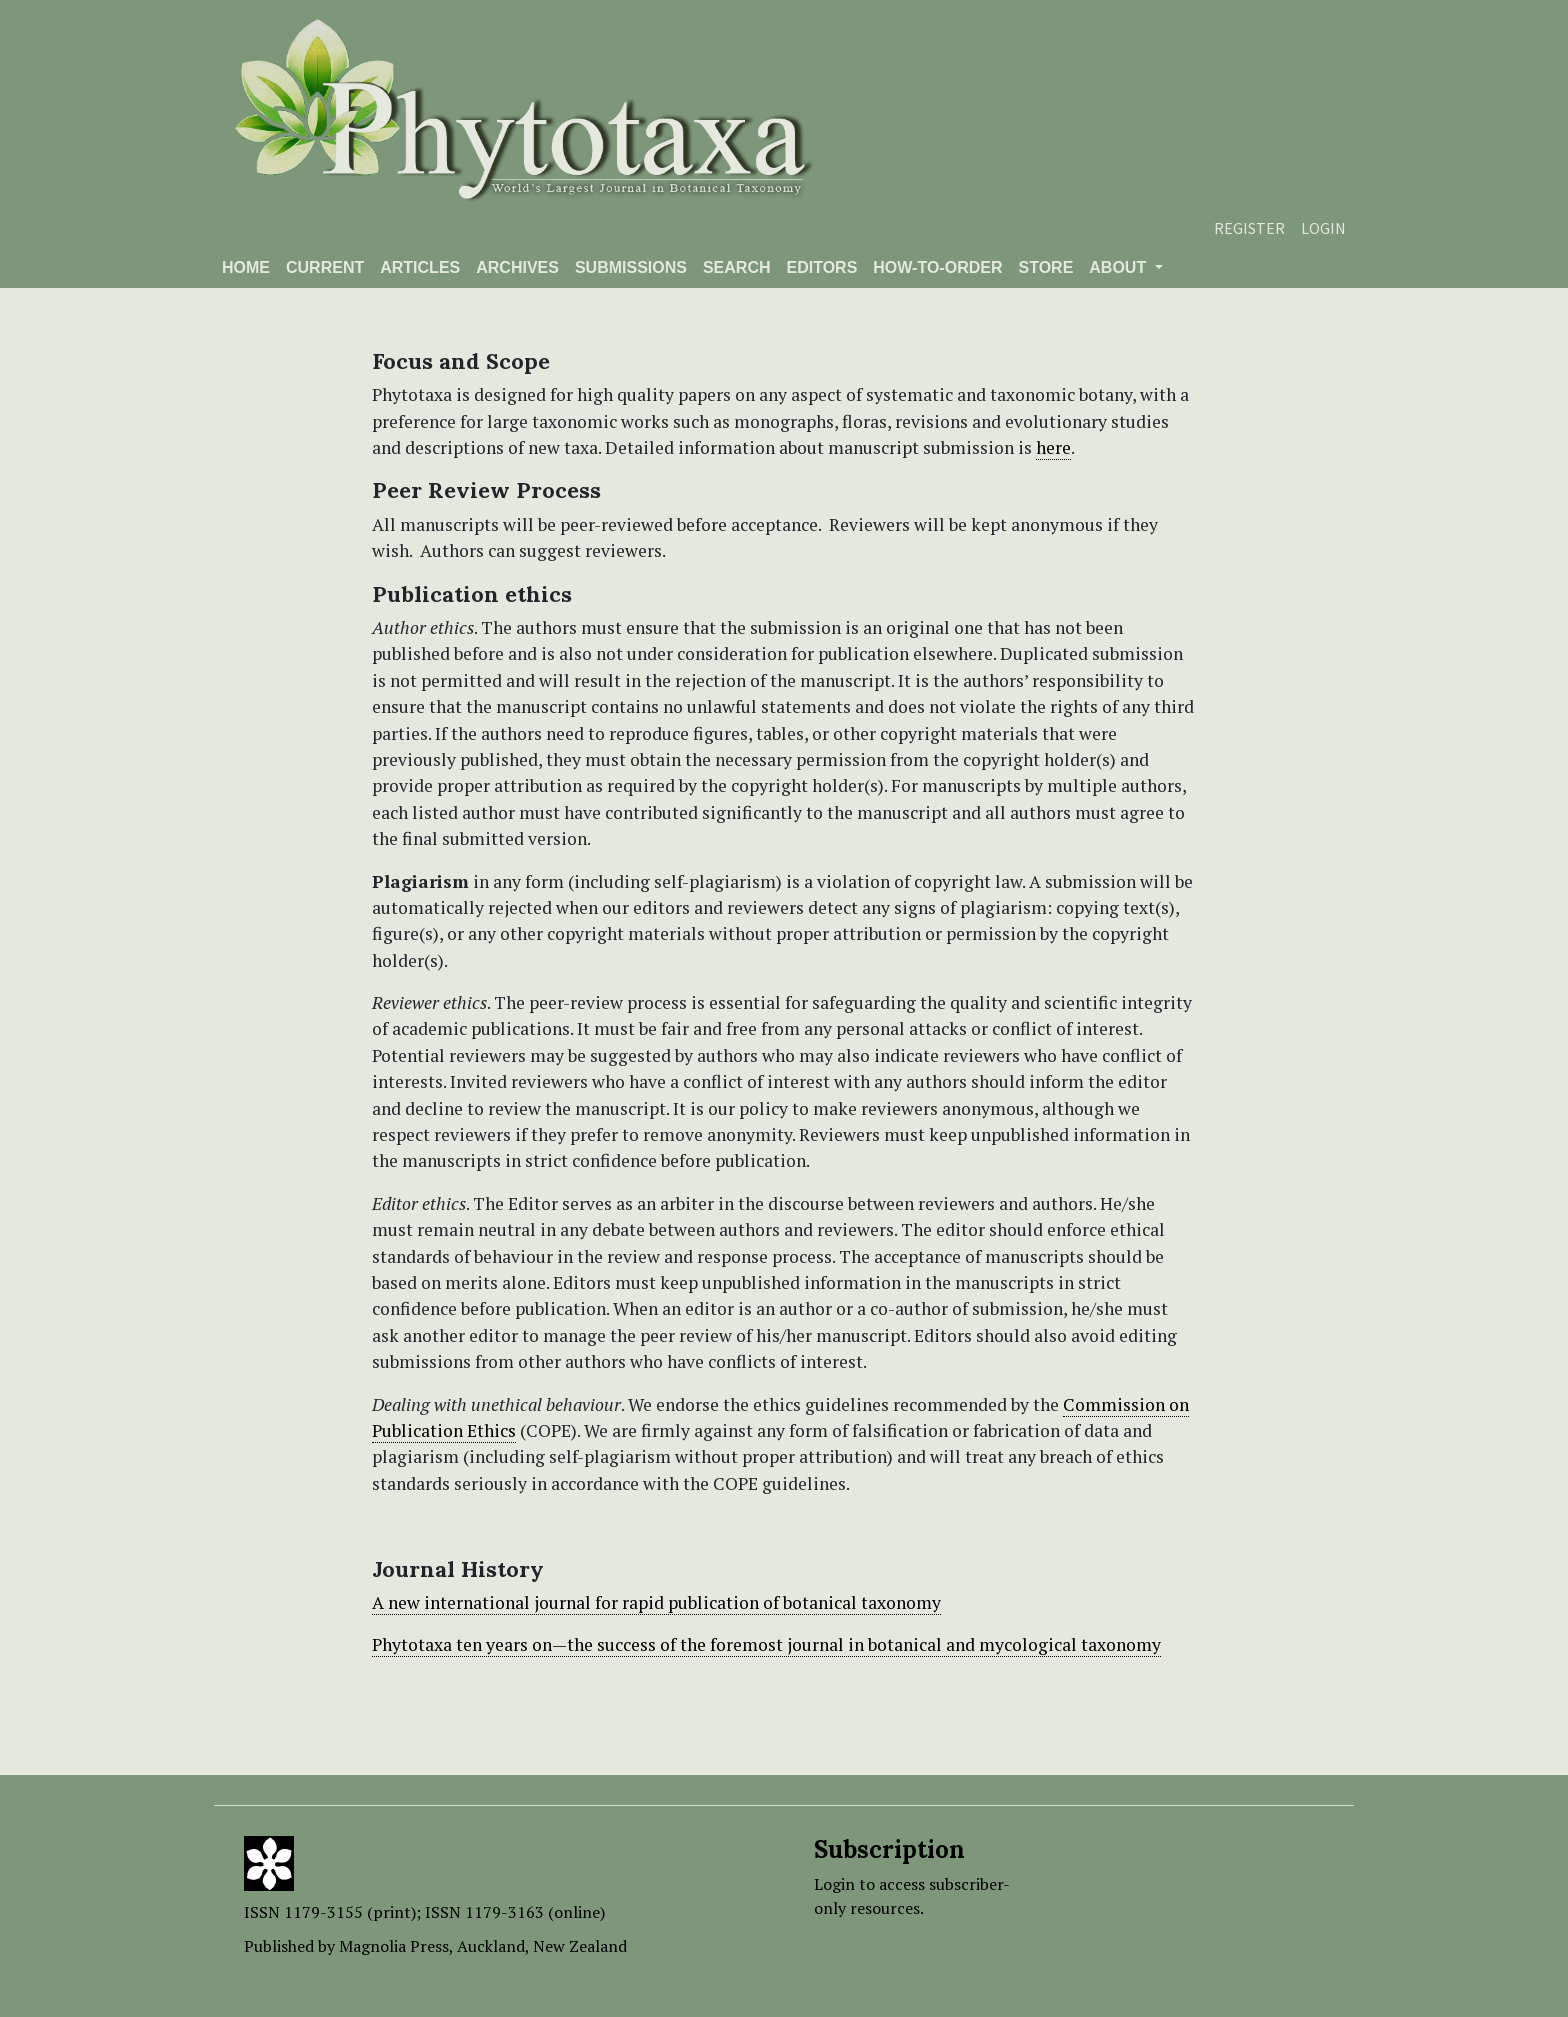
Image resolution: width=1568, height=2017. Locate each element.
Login (1323, 228)
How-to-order (937, 267)
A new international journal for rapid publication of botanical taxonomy (656, 1602)
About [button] (1119, 267)
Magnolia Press (394, 1946)
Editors (821, 267)
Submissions (631, 267)
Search (737, 267)
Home (246, 267)
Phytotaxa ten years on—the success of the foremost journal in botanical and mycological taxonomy (766, 1644)
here (1053, 447)
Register (1249, 228)
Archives (517, 267)
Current (325, 267)
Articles (420, 267)
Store (1045, 267)
